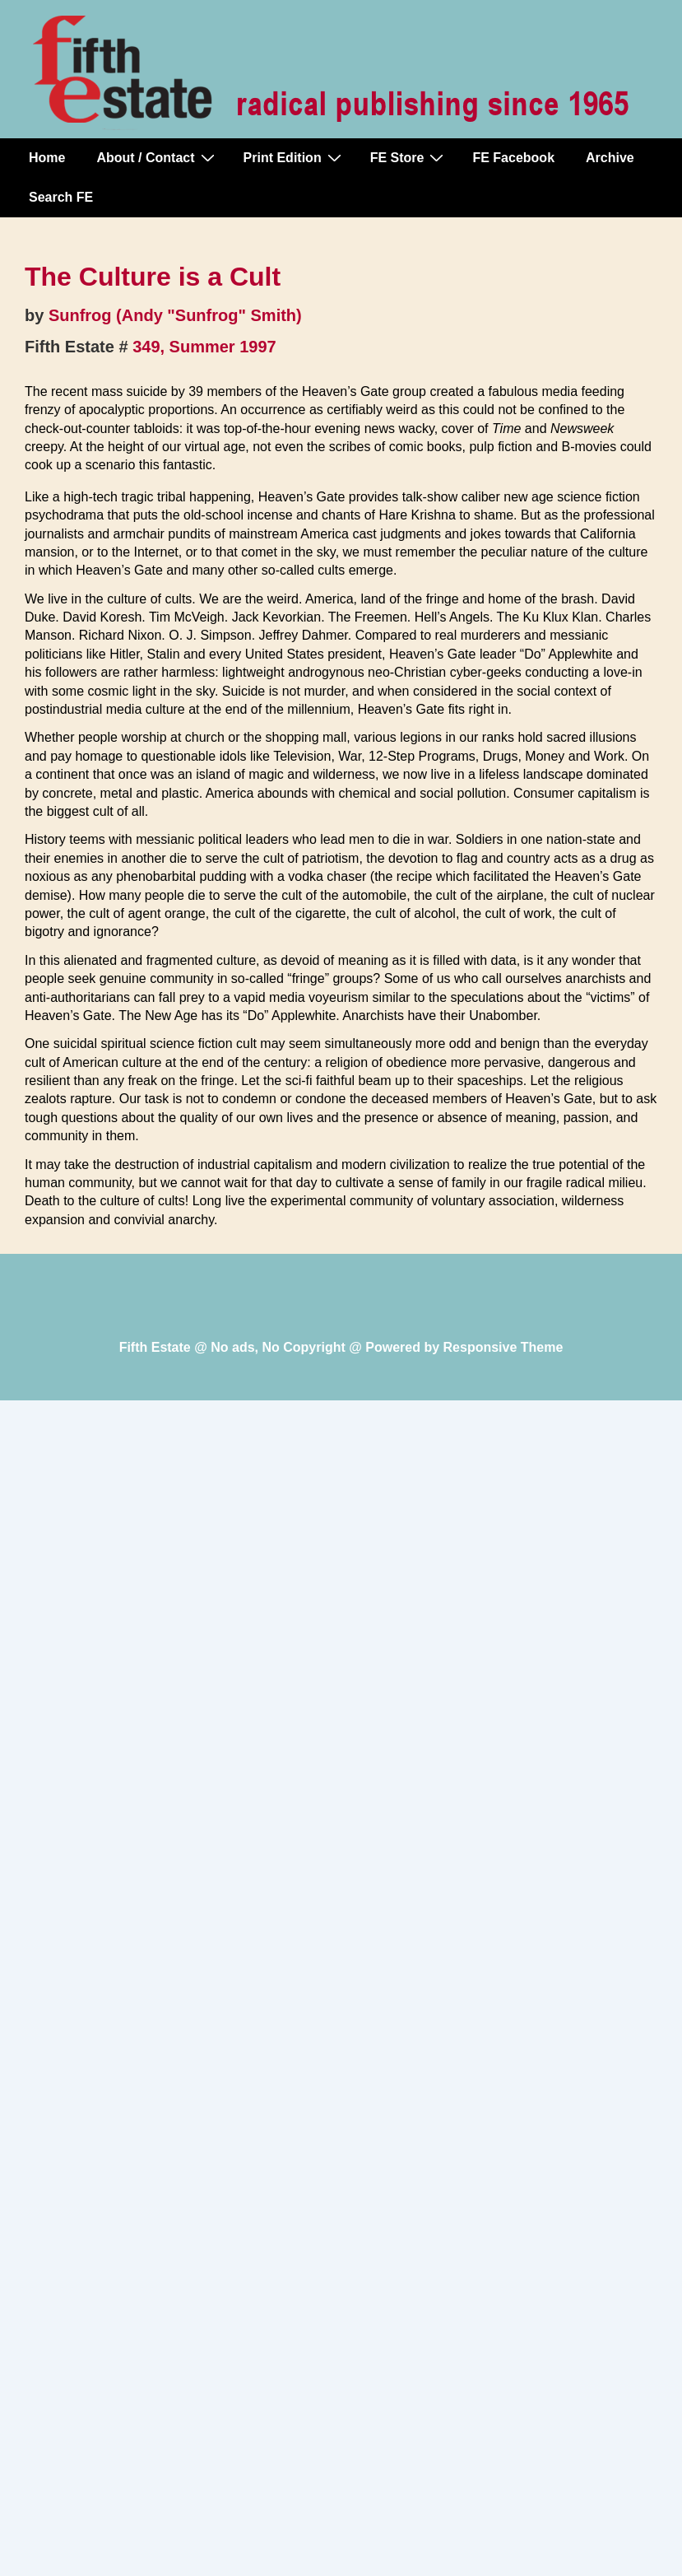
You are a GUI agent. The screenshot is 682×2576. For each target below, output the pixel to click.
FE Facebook (513, 158)
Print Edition (295, 157)
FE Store (409, 157)
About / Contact (157, 157)
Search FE (61, 197)
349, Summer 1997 (204, 347)
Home (47, 158)
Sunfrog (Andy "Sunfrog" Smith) (175, 315)
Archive (610, 158)
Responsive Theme (503, 1347)
